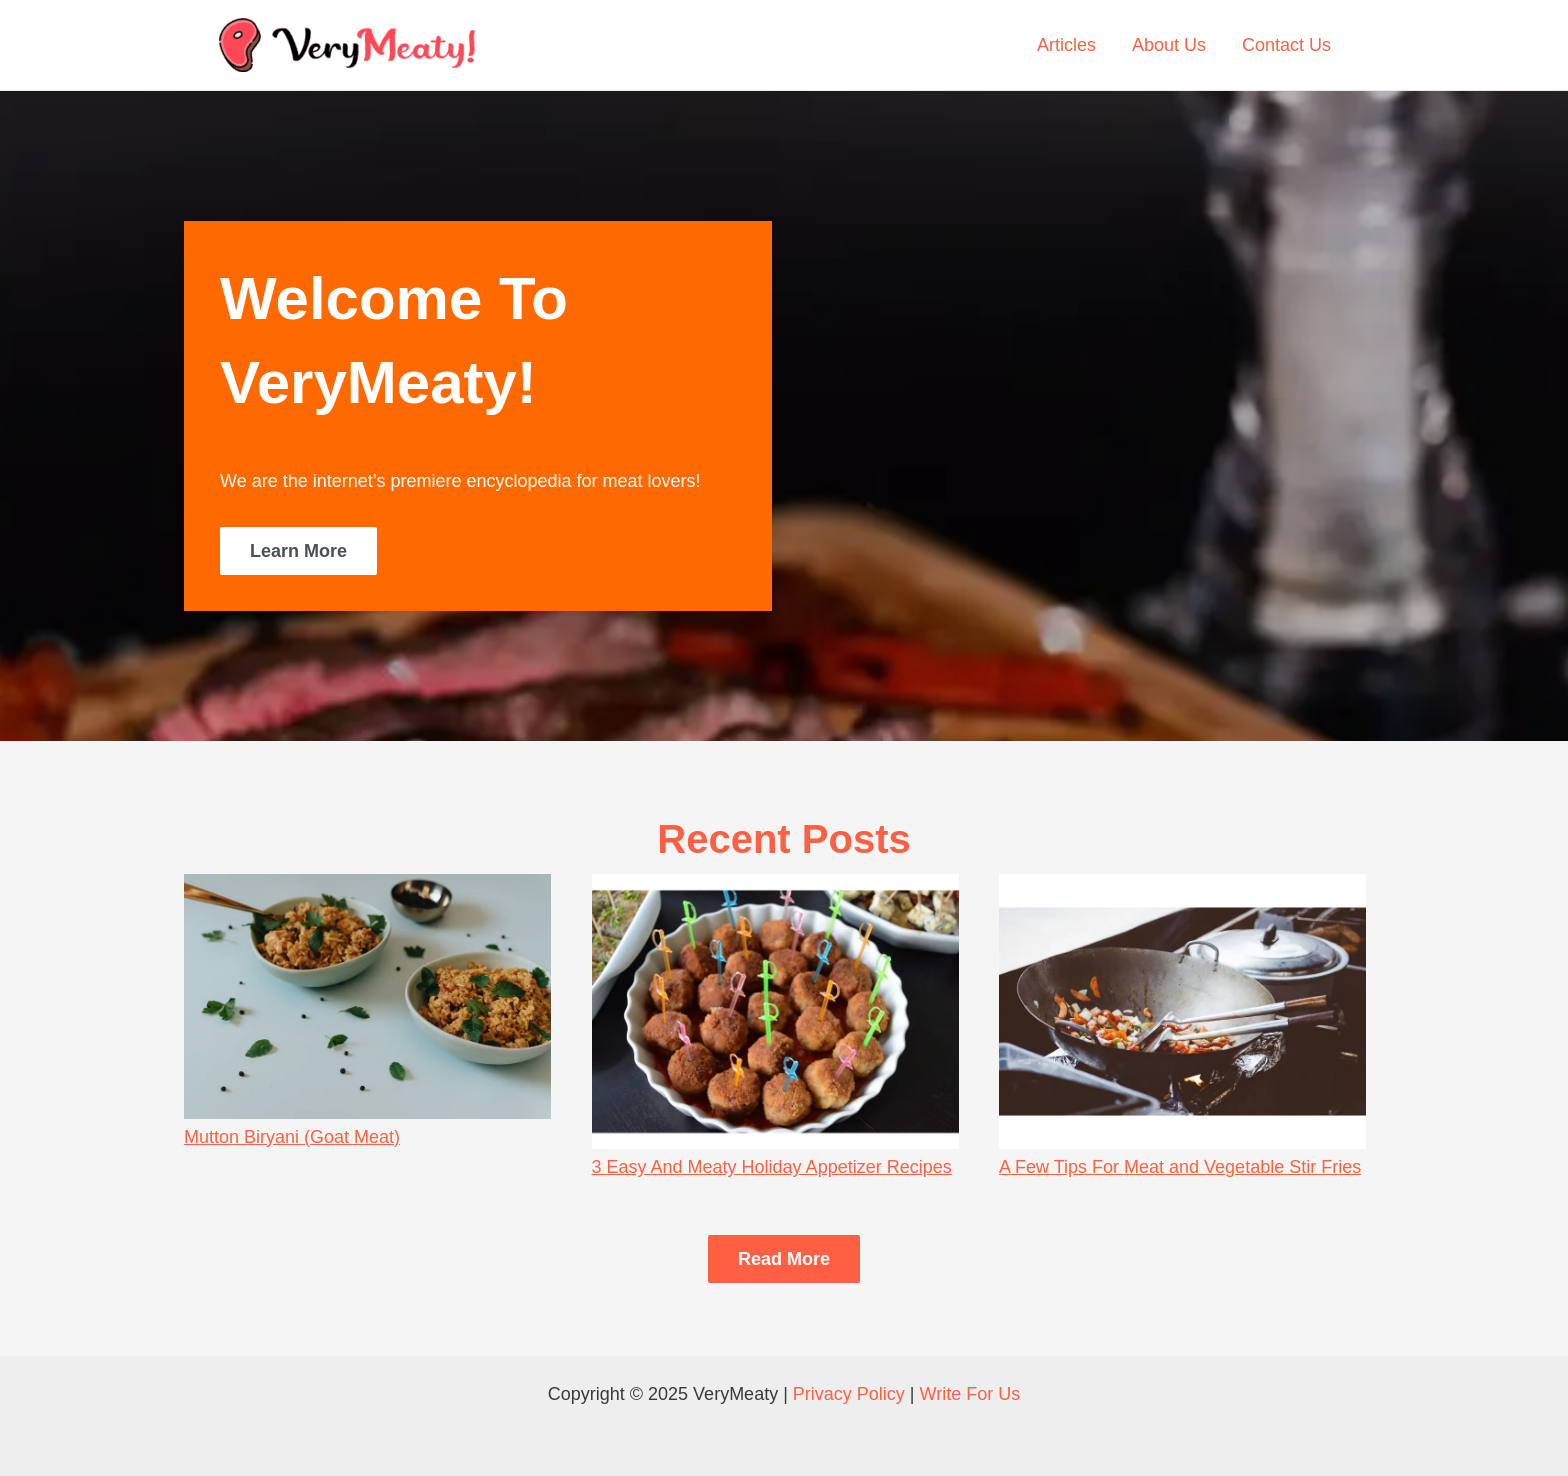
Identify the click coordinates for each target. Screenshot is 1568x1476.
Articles (1066, 45)
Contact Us (1286, 45)
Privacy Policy (849, 1394)
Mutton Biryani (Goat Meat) (292, 1137)
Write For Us (970, 1394)
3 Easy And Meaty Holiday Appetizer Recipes (772, 1167)
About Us (1169, 45)
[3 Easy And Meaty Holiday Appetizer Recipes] (775, 1011)
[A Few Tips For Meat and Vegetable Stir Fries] (1182, 1011)
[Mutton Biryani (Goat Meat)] (367, 996)
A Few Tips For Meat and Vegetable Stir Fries (1180, 1167)
